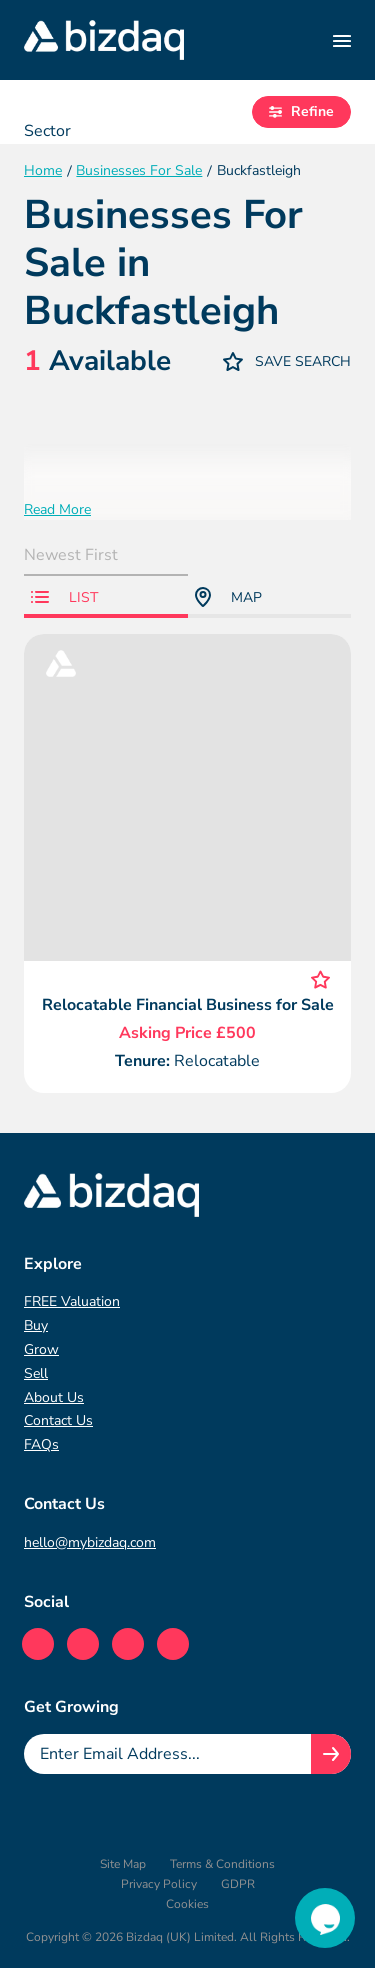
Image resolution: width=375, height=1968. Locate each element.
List (64, 597)
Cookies (187, 1904)
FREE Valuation (72, 1301)
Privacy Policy (159, 1884)
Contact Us (58, 1420)
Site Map (123, 1864)
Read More (57, 509)
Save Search (287, 361)
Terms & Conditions (222, 1864)
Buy (36, 1325)
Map (228, 597)
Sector (47, 131)
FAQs (41, 1444)
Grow (41, 1349)
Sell (36, 1373)
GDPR (238, 1884)
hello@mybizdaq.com (90, 1542)
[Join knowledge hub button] (331, 1754)
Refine (301, 111)
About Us (54, 1397)
